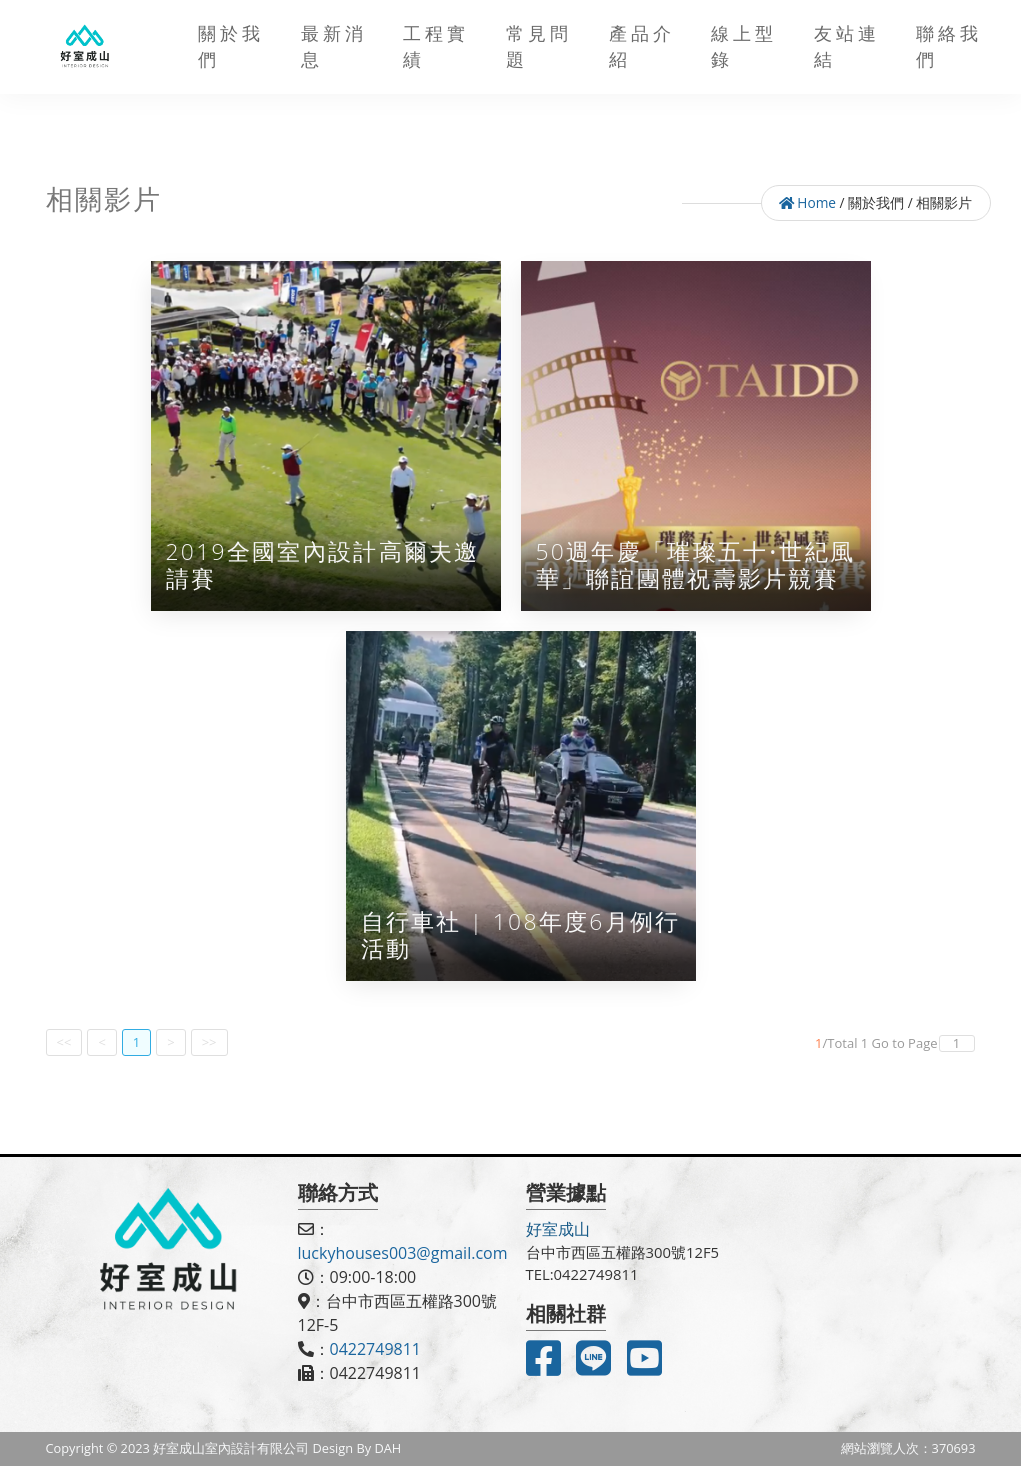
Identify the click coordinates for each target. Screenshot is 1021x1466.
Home (807, 202)
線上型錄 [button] (744, 46)
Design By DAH (357, 1448)
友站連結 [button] (847, 46)
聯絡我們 (949, 46)
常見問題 (539, 46)
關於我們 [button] (231, 46)
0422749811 (375, 1349)
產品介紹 (642, 46)
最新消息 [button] (334, 46)
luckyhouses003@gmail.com (403, 1253)
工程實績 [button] (436, 46)
